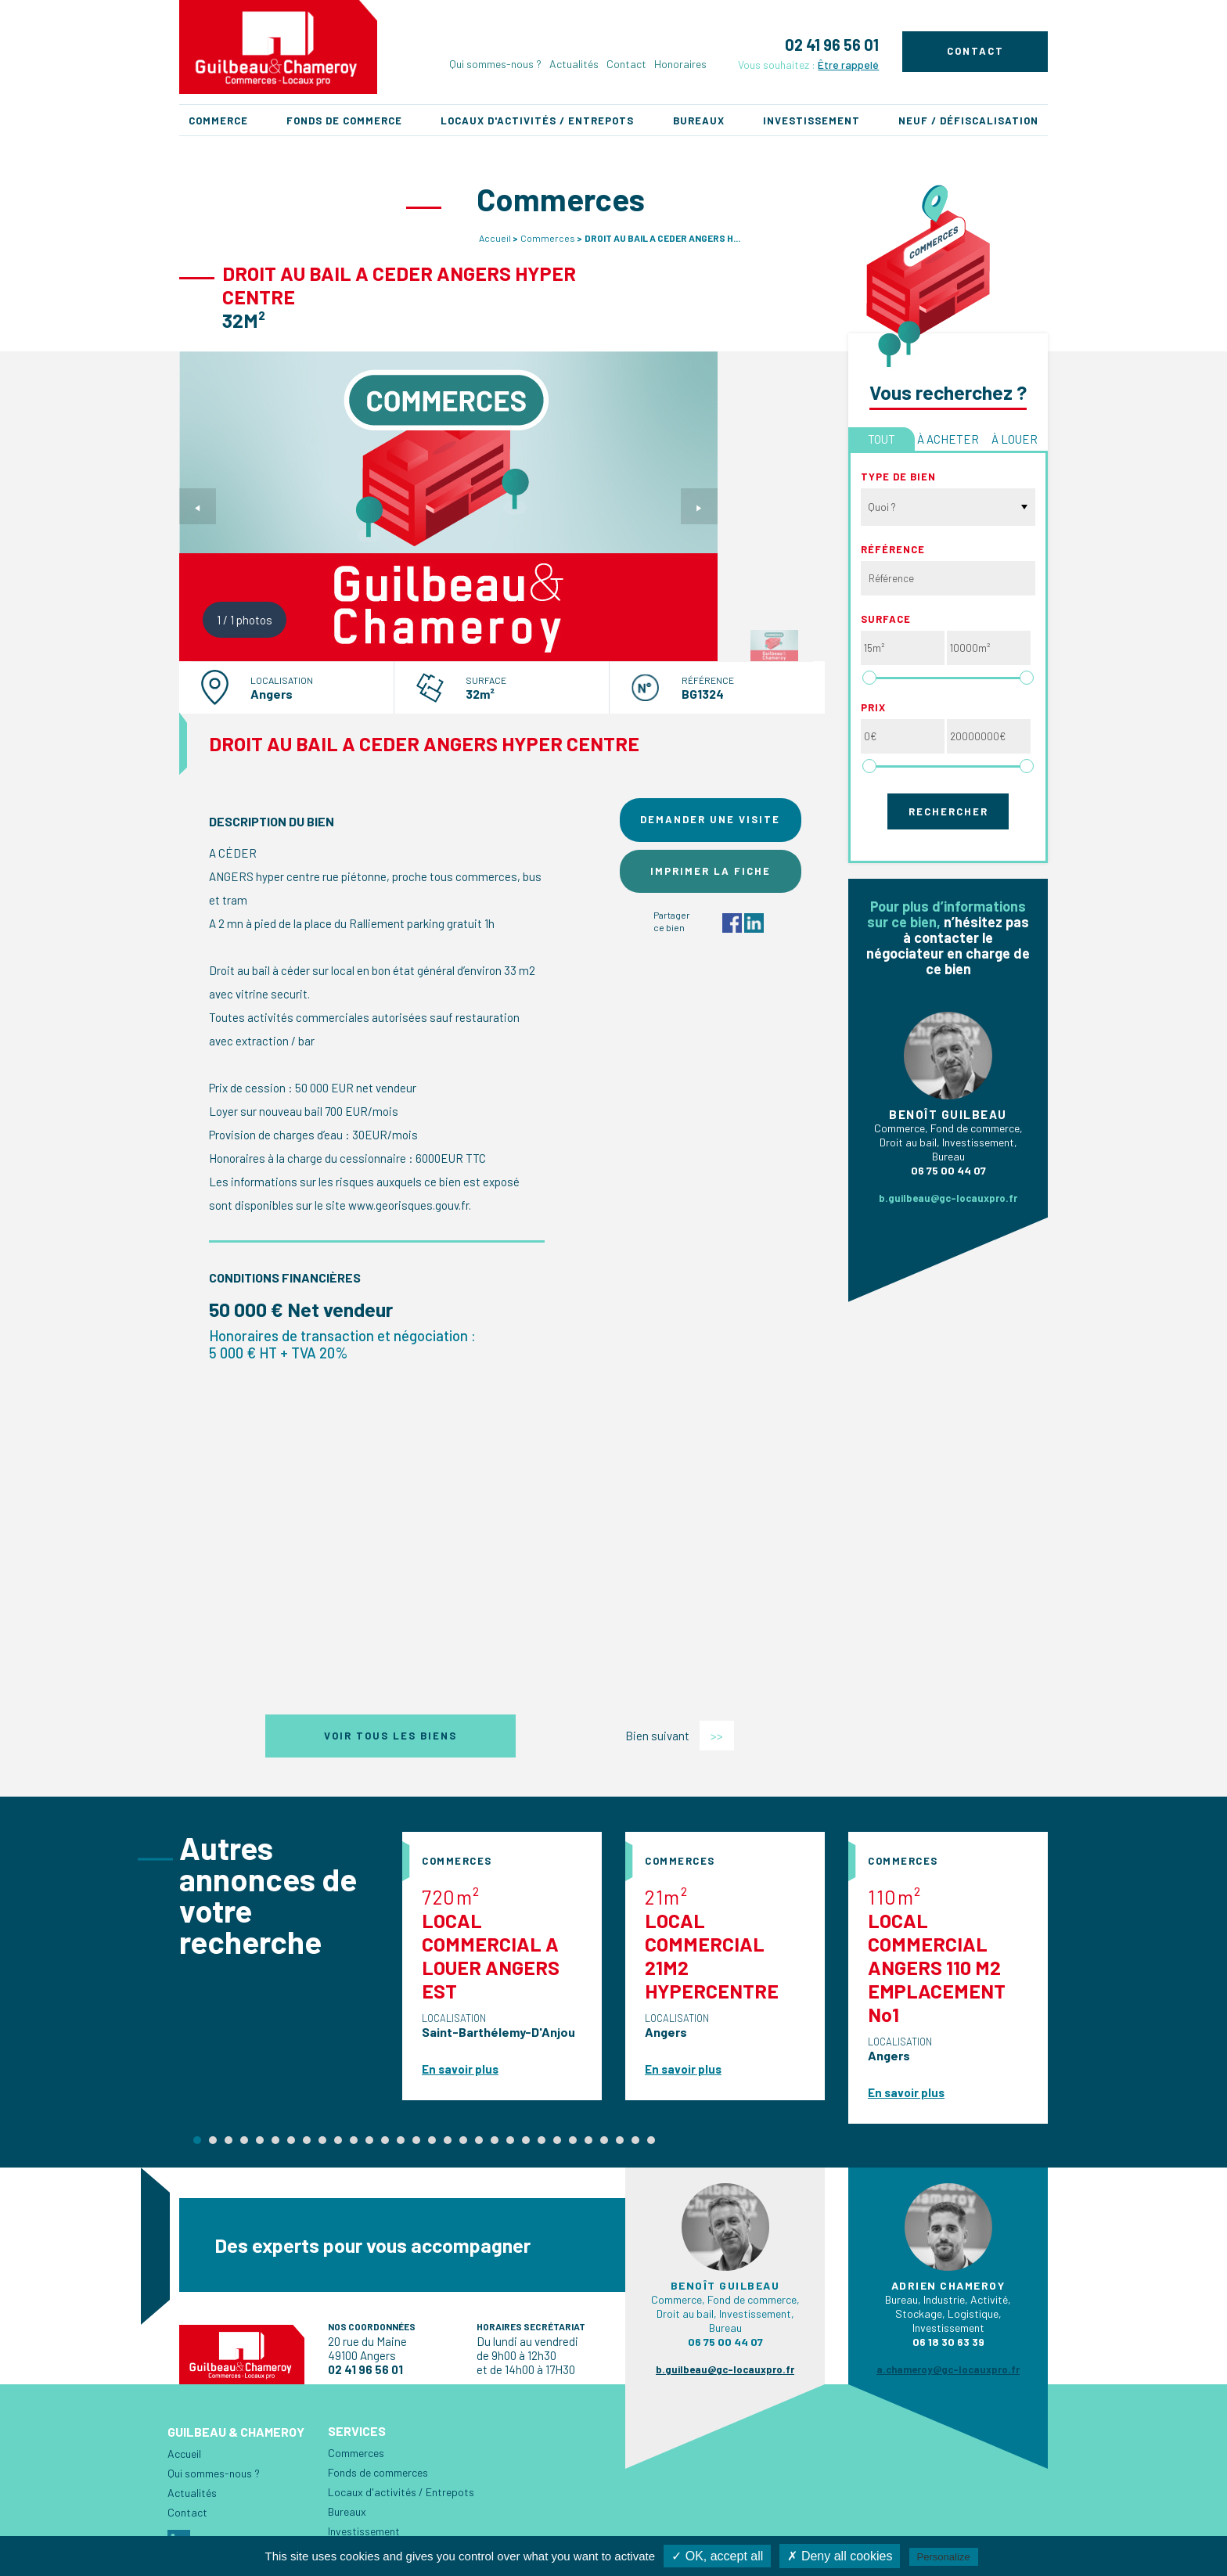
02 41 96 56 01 (832, 44)
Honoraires (680, 63)
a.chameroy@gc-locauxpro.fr (948, 2369)
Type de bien (898, 476)
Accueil (495, 237)
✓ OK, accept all (717, 2556)
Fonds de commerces (378, 2472)
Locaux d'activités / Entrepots (537, 120)
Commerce (218, 120)
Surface (886, 619)
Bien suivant (679, 1736)
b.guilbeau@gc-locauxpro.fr (948, 1198)
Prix (873, 707)
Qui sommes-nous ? (495, 63)
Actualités (574, 63)
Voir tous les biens (390, 1735)
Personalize (943, 2557)
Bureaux (699, 120)
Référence (893, 549)
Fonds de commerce (344, 120)
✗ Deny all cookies (839, 2556)
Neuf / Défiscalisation (968, 120)
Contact (626, 63)
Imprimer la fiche (710, 871)
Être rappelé (848, 64)
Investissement (811, 120)
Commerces (547, 237)
